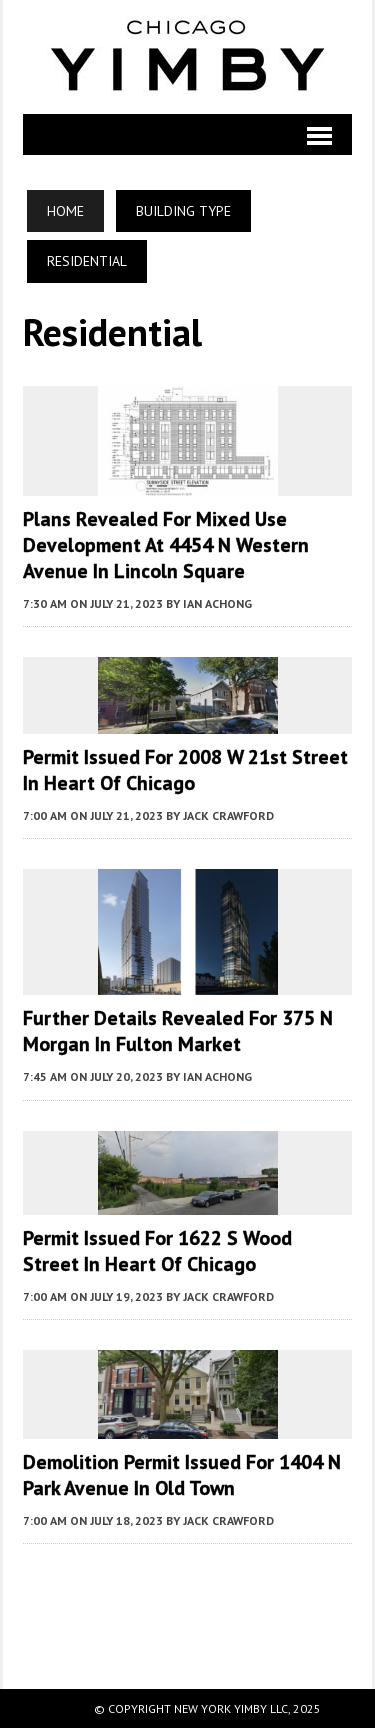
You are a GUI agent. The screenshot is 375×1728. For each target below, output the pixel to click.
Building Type (183, 211)
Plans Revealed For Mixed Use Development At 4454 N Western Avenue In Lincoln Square (166, 545)
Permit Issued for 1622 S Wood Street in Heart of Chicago (157, 1251)
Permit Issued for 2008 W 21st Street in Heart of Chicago (185, 770)
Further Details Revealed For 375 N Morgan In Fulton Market (178, 1031)
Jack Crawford (228, 815)
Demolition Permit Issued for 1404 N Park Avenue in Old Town (182, 1475)
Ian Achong (217, 603)
